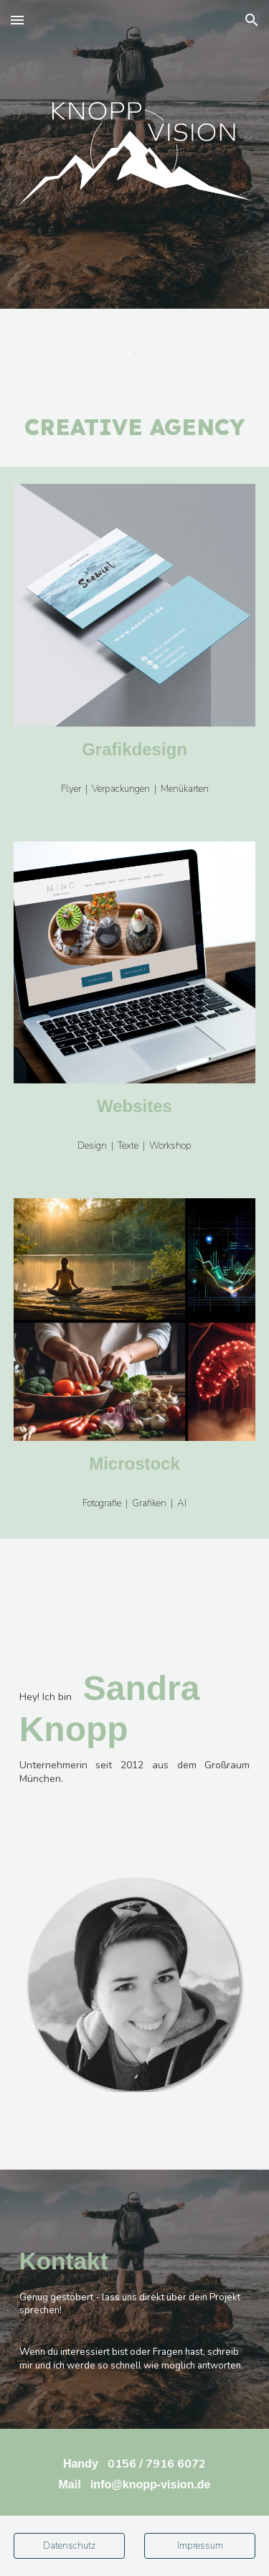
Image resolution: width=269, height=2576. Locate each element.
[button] (17, 19)
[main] (135, 348)
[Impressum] (200, 2546)
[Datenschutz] (69, 2546)
